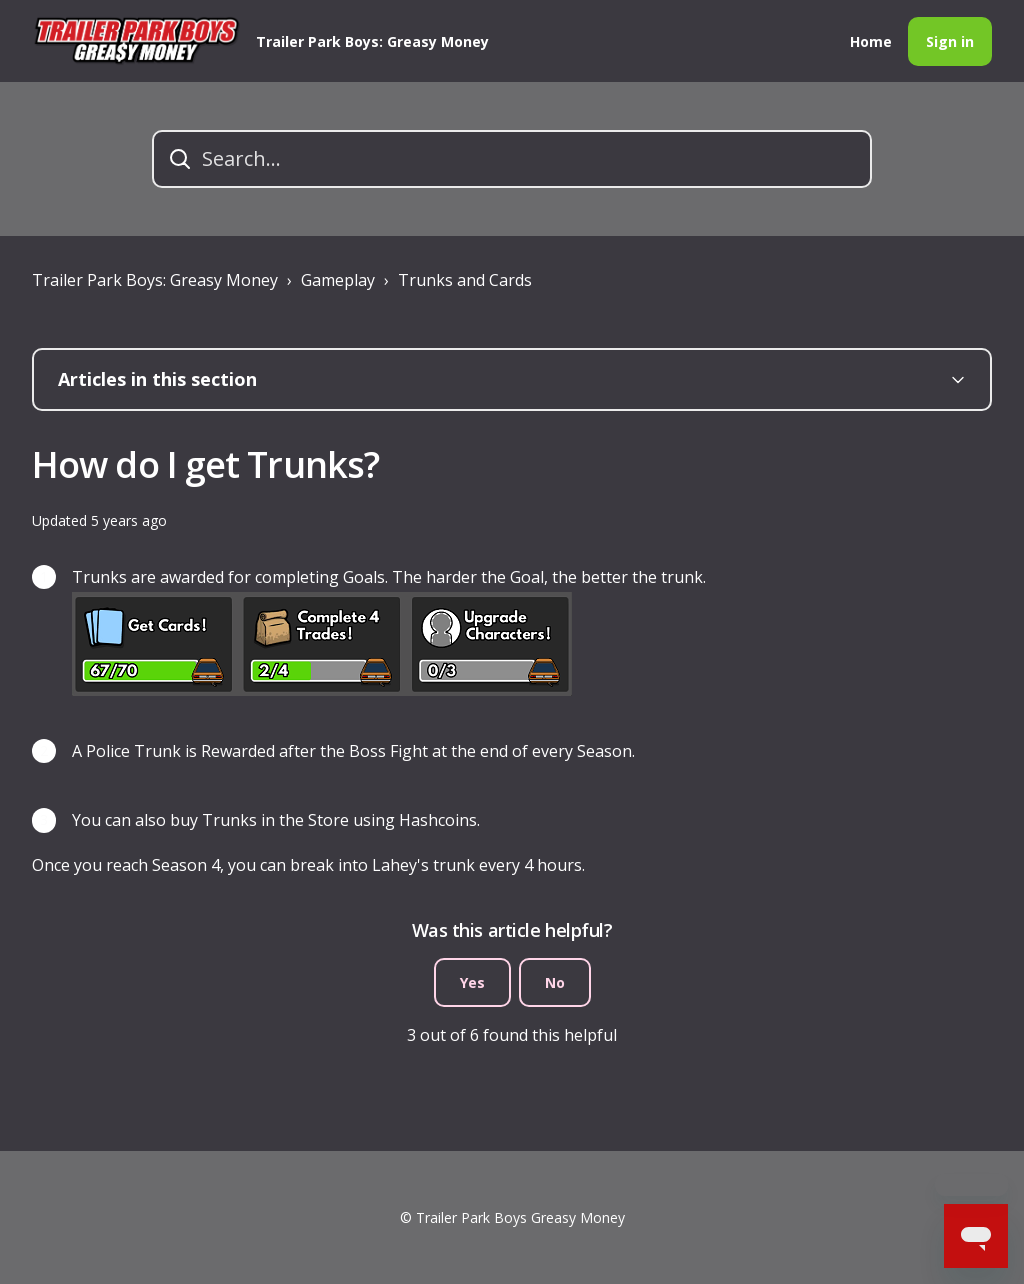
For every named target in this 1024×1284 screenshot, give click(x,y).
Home (871, 41)
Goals (364, 577)
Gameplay (338, 280)
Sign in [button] (950, 41)
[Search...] (512, 159)
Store (328, 820)
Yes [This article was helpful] (472, 982)
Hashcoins (438, 820)
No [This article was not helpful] (555, 982)
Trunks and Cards (465, 280)
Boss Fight (388, 751)
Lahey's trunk (423, 865)
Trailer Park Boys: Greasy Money (155, 280)
